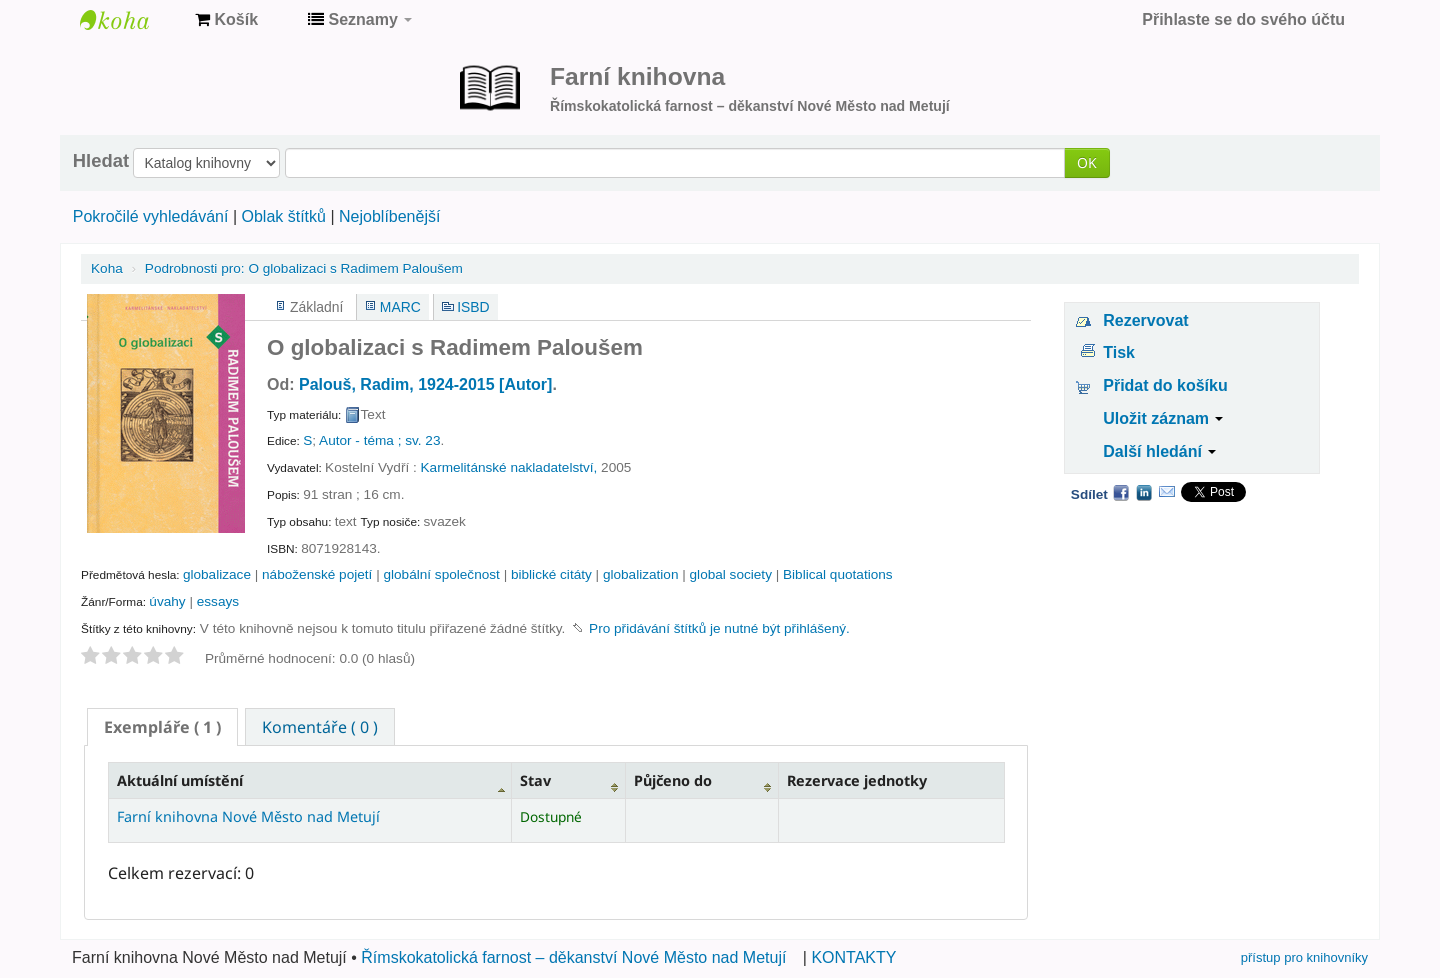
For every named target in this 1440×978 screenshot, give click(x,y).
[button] (226, 20)
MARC (400, 307)
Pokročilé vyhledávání (151, 216)
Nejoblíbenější (389, 216)
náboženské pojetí (317, 574)
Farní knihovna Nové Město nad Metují (130, 20)
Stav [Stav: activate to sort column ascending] (535, 780)
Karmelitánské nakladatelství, (509, 467)
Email (1167, 492)
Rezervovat (1145, 320)
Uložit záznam (1163, 418)
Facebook (1121, 492)
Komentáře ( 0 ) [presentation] (320, 727)
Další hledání (1159, 451)
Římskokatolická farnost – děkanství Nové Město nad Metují (573, 957)
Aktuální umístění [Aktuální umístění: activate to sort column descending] (180, 780)
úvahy (167, 601)
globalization (641, 574)
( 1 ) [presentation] (162, 727)
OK (1087, 162)
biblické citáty (551, 574)
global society (731, 574)
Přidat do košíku (1165, 385)
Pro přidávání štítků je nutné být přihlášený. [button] (719, 628)
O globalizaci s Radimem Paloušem (304, 268)
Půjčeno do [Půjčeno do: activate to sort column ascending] (673, 780)
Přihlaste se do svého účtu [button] (1243, 19)
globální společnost (441, 574)
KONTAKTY (853, 957)
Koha (107, 268)
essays (218, 601)
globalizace (217, 574)
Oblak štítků (283, 216)
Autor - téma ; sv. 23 (379, 440)
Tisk (1119, 352)
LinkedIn (1144, 492)
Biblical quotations (838, 574)
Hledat (101, 161)
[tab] (162, 727)
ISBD (473, 307)
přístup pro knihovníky (1304, 957)
